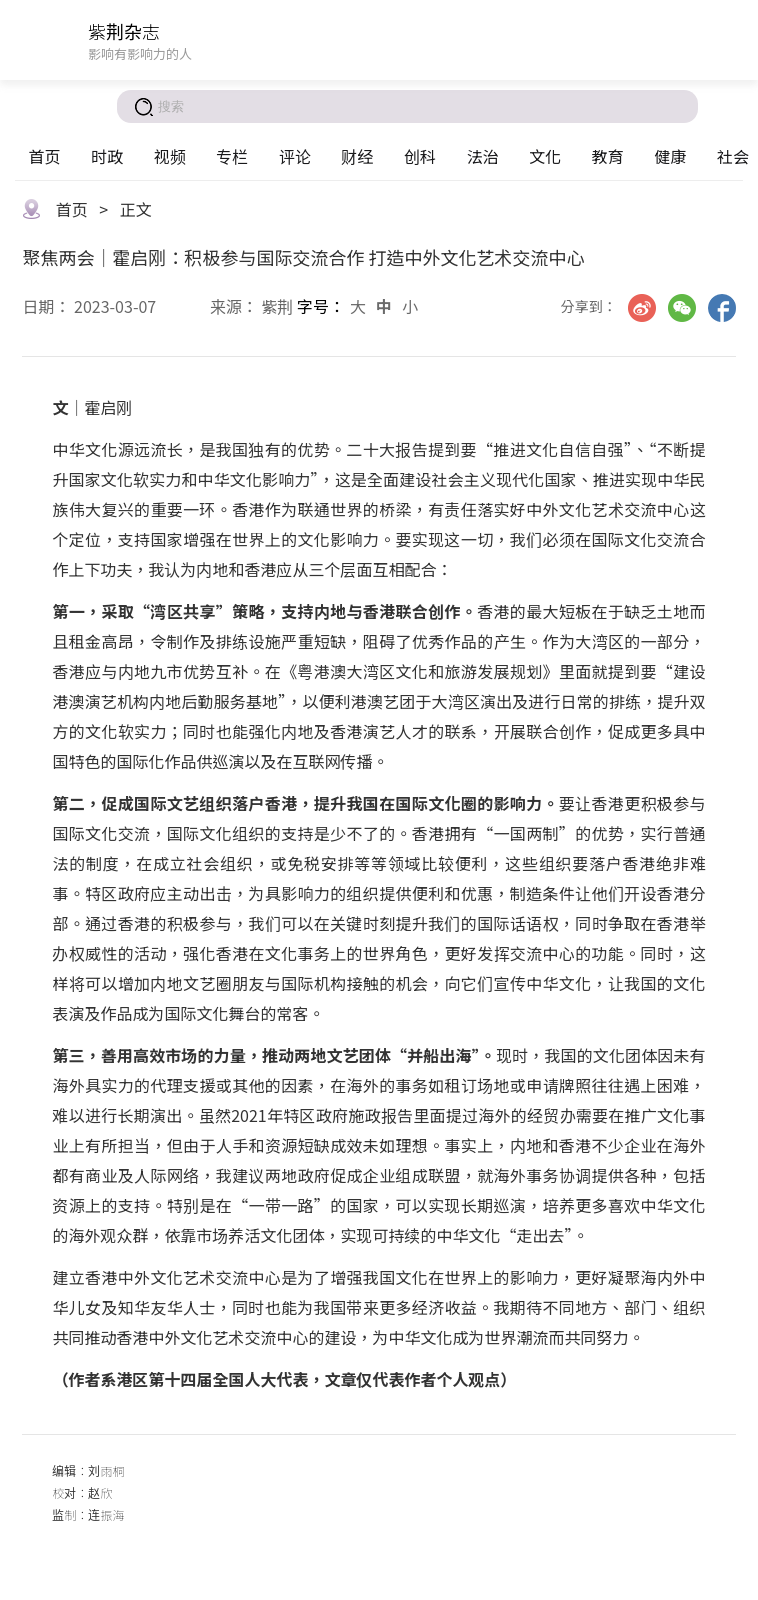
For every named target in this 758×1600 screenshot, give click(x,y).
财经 (357, 156)
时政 (107, 156)
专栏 (232, 156)
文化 (545, 156)
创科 (420, 156)
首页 (44, 156)
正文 (136, 209)
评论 (295, 156)
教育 (608, 156)
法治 (483, 156)
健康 (670, 156)
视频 (170, 156)
